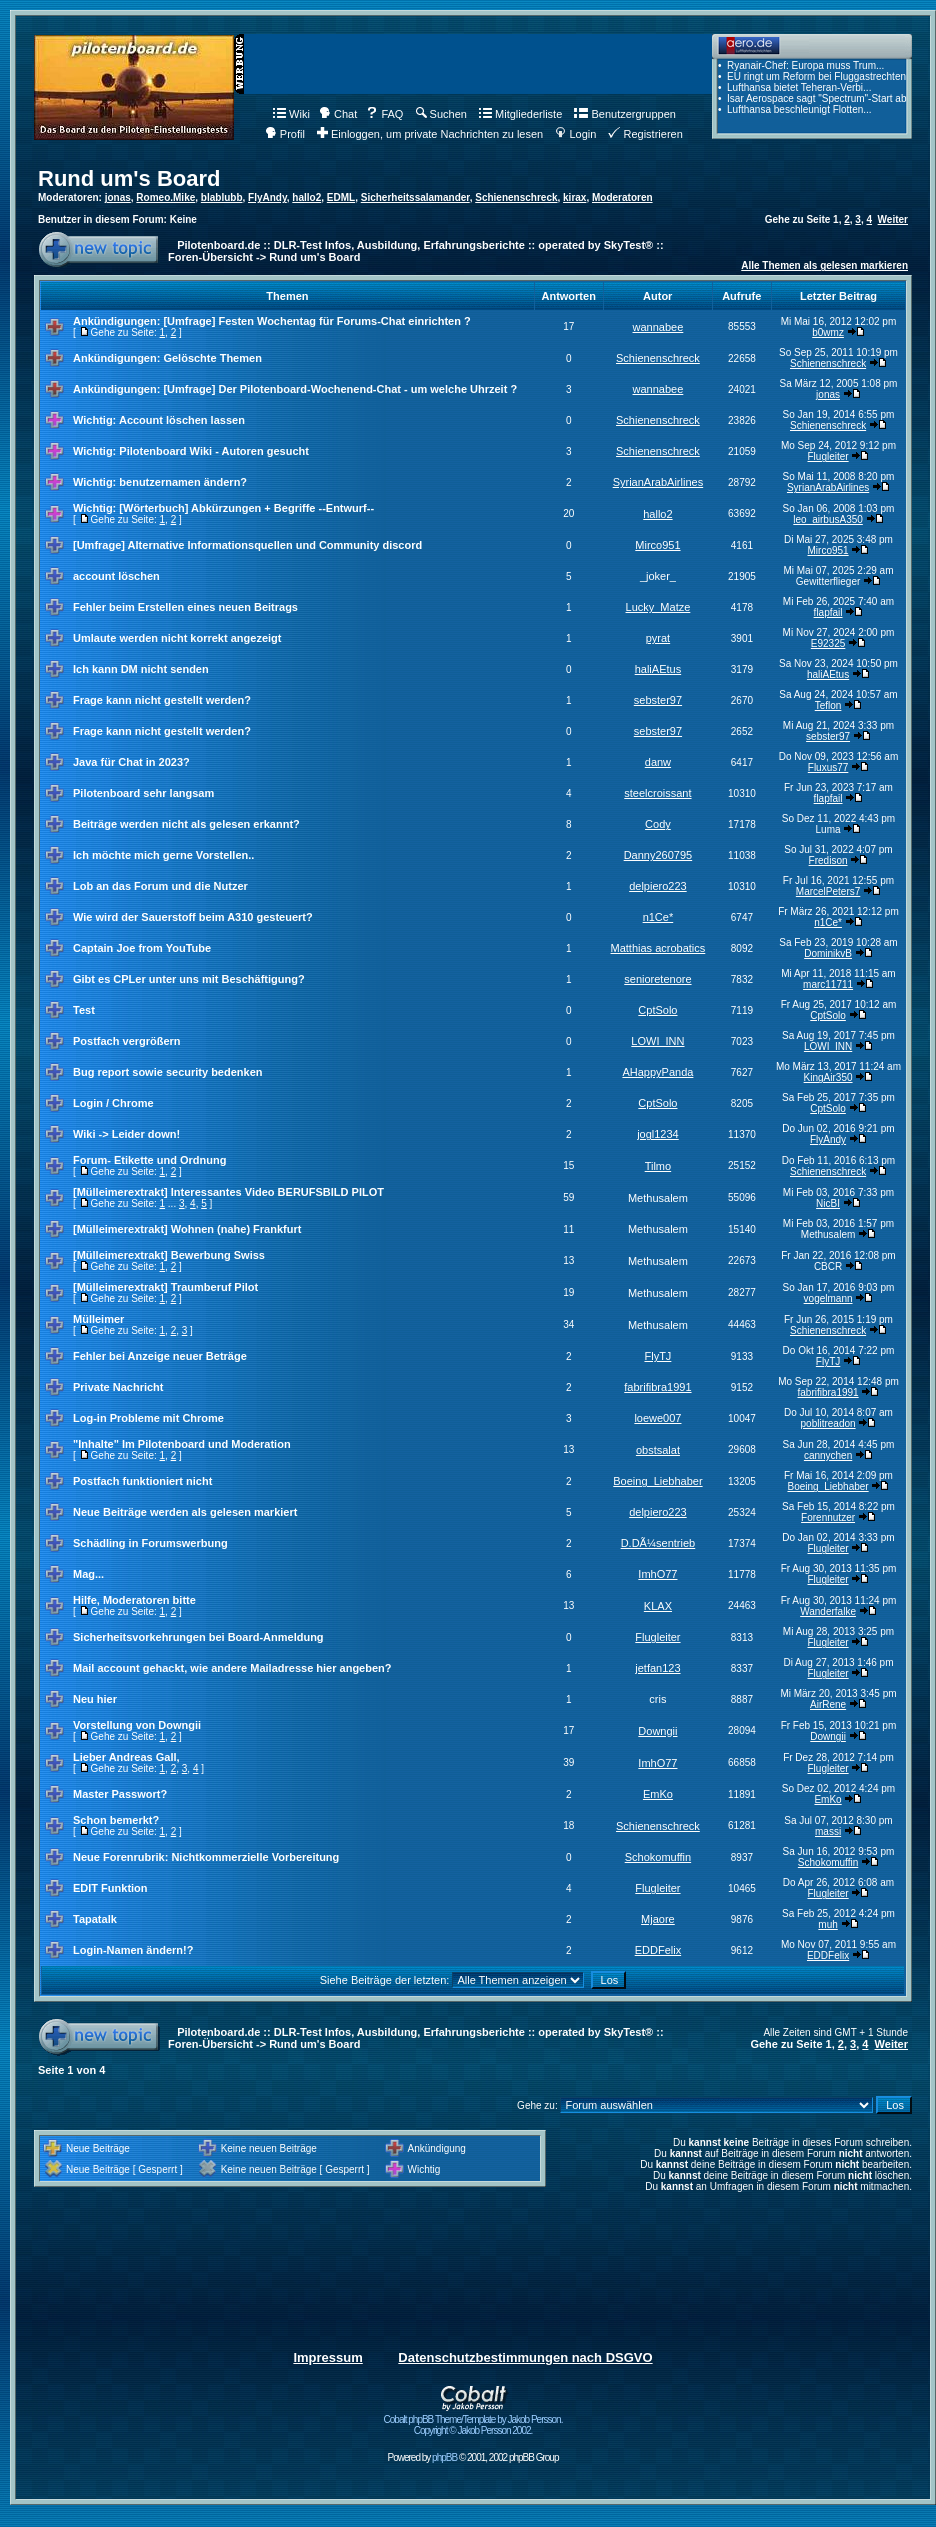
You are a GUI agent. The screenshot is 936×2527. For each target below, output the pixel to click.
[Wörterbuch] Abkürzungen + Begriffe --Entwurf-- (246, 508)
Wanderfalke (828, 1611)
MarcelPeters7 (828, 891)
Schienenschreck (516, 197)
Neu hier (95, 1699)
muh (827, 1924)
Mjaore (658, 1919)
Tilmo (658, 1166)
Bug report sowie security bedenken (168, 1072)
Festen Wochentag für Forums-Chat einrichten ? (344, 321)
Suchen (441, 114)
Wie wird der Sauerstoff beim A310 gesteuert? (193, 917)
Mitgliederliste (520, 114)
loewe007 (657, 1418)
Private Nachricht (118, 1387)
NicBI (828, 1203)
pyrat (658, 638)
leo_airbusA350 (828, 519)
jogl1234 (658, 1134)
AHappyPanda (657, 1072)
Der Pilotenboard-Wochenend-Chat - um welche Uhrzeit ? (367, 389)
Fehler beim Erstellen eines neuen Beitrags (185, 607)
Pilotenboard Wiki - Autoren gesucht (214, 451)
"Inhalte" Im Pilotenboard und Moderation (182, 1444)
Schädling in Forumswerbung (150, 1543)
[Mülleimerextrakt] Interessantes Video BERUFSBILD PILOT (228, 1192)
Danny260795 (658, 855)
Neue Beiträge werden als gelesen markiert (185, 1512)
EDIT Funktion (110, 1888)
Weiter (893, 219)
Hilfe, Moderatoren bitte (134, 1600)
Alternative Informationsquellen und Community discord (275, 545)
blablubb (222, 197)
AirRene (828, 1704)
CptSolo (657, 1010)
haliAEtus (658, 669)
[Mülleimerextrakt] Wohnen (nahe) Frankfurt (187, 1229)
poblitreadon (828, 1423)
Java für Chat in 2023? (131, 762)
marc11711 (828, 984)
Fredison (828, 860)
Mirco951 (657, 545)
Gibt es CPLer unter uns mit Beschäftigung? (189, 979)
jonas (118, 197)
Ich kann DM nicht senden (141, 669)
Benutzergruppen (624, 114)
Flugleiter (828, 456)
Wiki (291, 114)
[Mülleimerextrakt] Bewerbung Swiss (169, 1255)
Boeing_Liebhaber (657, 1481)
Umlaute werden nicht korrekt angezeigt (177, 638)
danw (658, 762)
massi (828, 1831)
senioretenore (657, 979)
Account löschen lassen (182, 420)
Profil (285, 134)
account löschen (116, 576)
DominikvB (828, 953)
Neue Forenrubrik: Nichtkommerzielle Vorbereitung (206, 1857)
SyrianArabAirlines (658, 482)
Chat (338, 114)
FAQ (384, 114)
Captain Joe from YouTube (142, 948)
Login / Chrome (113, 1103)
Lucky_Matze (658, 607)
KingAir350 (828, 1077)
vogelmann (828, 1298)
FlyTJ (657, 1356)
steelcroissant (657, 793)
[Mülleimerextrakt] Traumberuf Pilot (165, 1287)
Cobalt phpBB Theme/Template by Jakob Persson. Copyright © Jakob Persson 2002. (473, 2420)
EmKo (658, 1794)
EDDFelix (658, 1950)
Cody (658, 824)
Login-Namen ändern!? (133, 1950)
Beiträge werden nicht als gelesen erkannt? (186, 824)
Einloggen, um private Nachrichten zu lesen (430, 134)
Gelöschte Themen (212, 358)
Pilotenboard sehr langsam (143, 793)
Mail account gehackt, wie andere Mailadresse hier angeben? (232, 1668)
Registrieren (645, 134)
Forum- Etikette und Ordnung (149, 1160)
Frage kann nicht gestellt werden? (162, 700)
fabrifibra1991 (657, 1387)
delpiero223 (658, 886)
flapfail (828, 612)
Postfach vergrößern (127, 1041)
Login (575, 134)
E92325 (828, 643)
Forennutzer (828, 1517)
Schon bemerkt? (116, 1820)
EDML (341, 197)
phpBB (444, 2457)
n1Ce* (658, 917)
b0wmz (828, 332)
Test (84, 1010)
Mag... (88, 1574)
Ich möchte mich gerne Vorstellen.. (163, 855)
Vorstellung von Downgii (137, 1725)
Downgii (657, 1731)
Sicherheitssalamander (415, 197)
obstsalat (658, 1450)
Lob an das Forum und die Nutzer (160, 886)
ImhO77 (657, 1574)
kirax (574, 197)
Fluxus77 (828, 767)
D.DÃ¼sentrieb (658, 1543)
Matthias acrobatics (658, 948)
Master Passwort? (120, 1794)
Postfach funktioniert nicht (142, 1481)
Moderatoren (622, 197)
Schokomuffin (658, 1857)
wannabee (658, 327)
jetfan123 (657, 1668)
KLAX (658, 1606)
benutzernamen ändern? (183, 482)
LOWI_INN (657, 1041)
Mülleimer (98, 1319)
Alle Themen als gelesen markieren (824, 265)
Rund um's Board (129, 178)
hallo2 (306, 197)
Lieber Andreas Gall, (126, 1757)
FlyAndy (267, 197)
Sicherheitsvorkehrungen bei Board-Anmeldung (198, 1637)
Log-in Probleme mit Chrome (148, 1418)
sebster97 (658, 700)
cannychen (828, 1455)
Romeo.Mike (165, 197)
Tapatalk (95, 1919)
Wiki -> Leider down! (126, 1134)
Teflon (828, 705)
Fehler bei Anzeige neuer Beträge (160, 1356)
